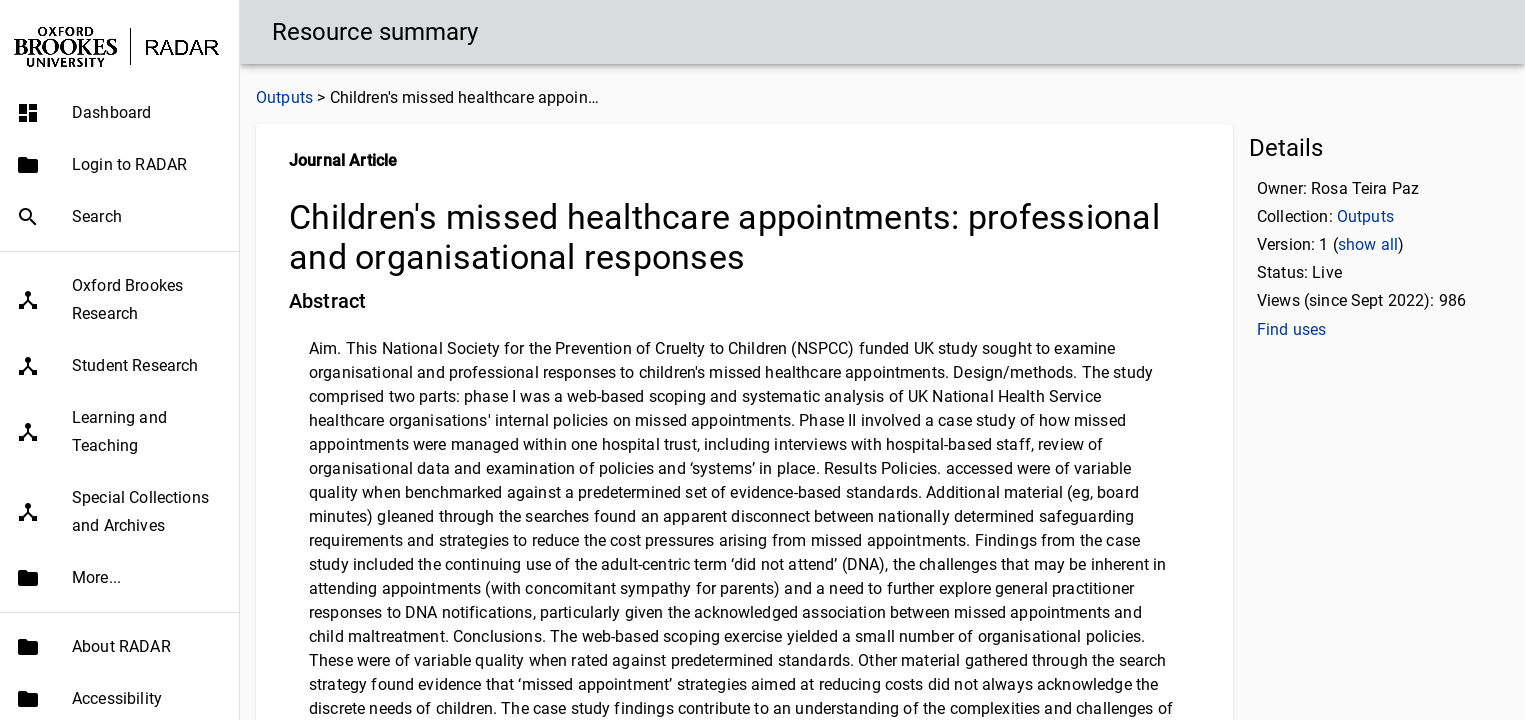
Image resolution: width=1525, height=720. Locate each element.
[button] (119, 113)
